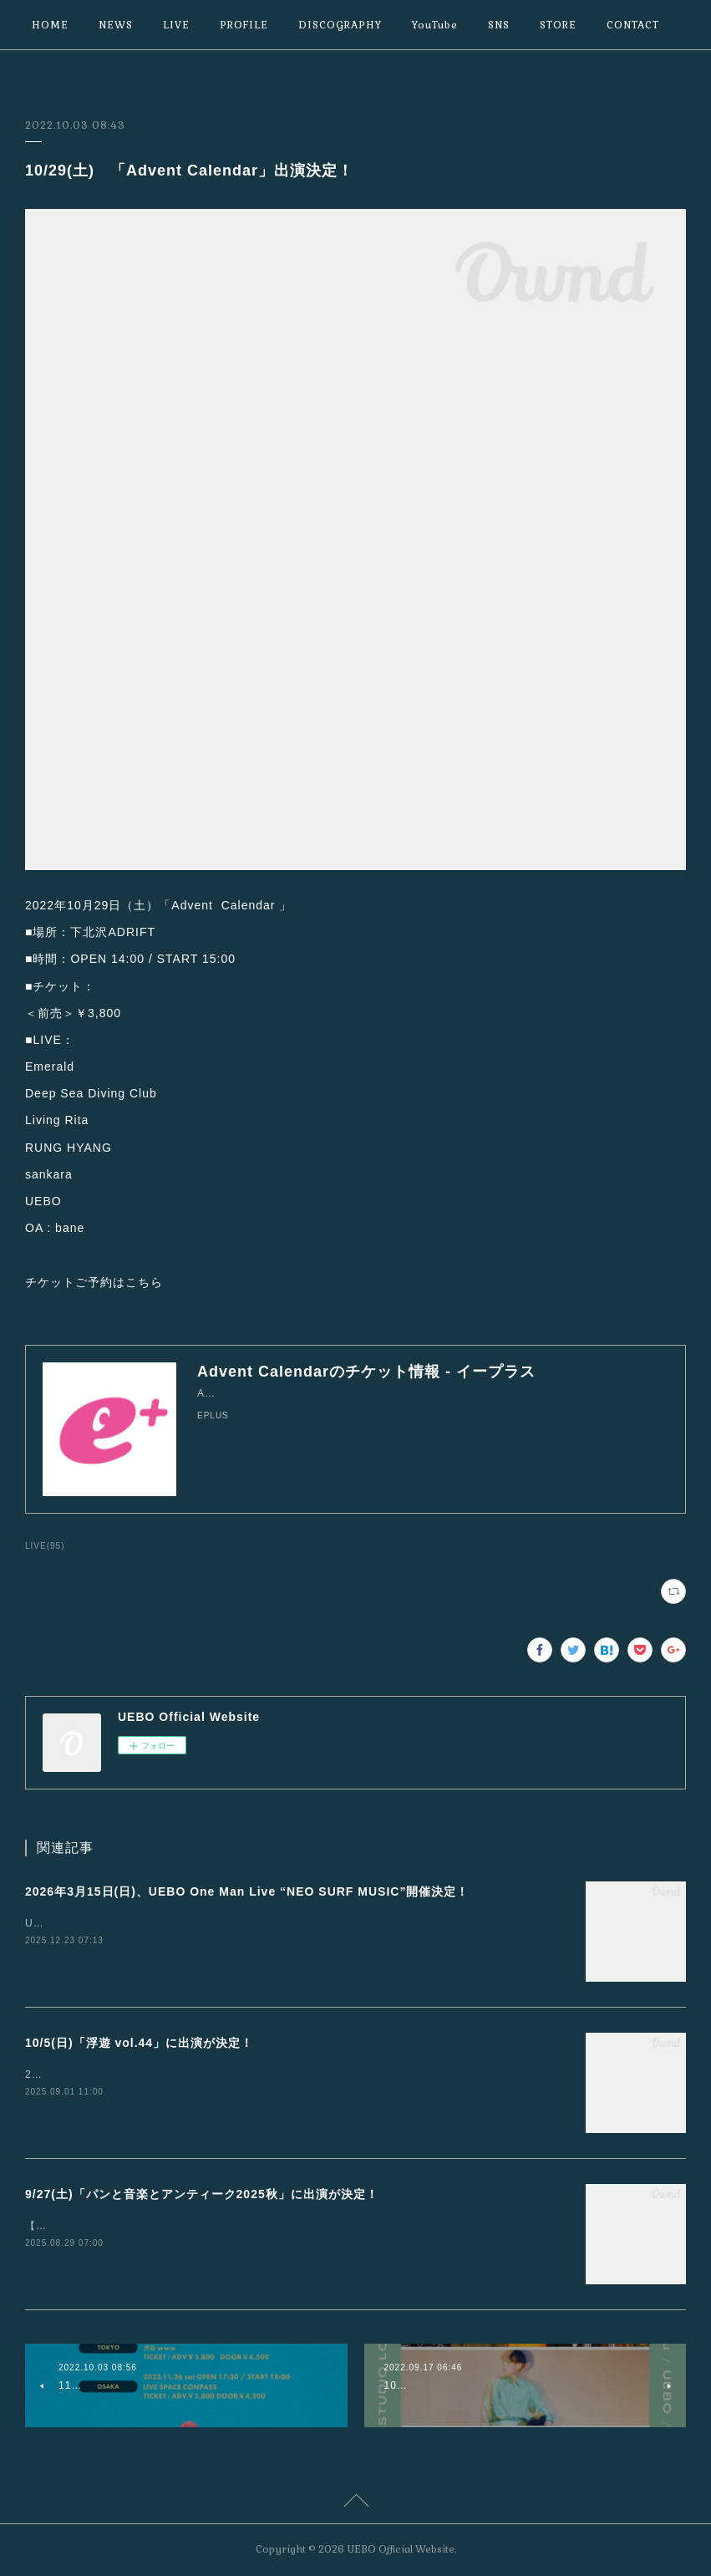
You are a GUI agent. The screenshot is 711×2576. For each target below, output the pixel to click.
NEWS (116, 25)
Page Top (355, 2503)
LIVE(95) (45, 1545)
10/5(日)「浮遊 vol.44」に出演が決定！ (139, 2042)
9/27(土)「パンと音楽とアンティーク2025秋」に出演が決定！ (201, 2194)
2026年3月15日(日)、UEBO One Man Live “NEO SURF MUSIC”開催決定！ (247, 1891)
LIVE (176, 25)
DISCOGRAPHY (340, 25)
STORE (558, 25)
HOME (50, 25)
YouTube (435, 25)
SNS (499, 25)
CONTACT (633, 25)
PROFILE (244, 25)
